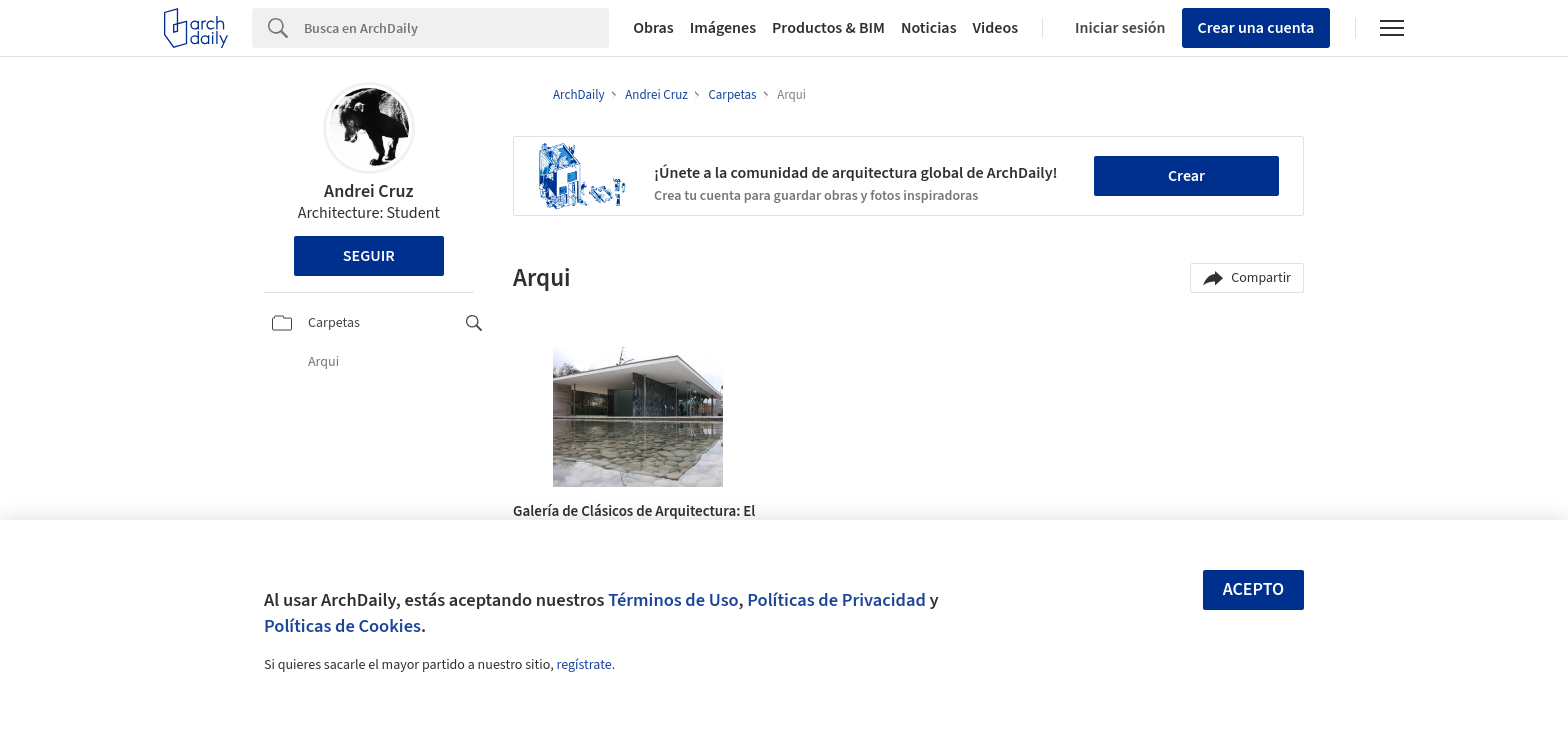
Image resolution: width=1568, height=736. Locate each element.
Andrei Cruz (368, 191)
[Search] (456, 28)
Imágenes (723, 28)
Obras (653, 28)
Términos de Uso (673, 600)
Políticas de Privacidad (836, 600)
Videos (996, 28)
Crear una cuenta (1256, 28)
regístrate (583, 665)
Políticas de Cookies (342, 626)
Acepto (1254, 589)
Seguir (369, 256)
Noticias (929, 28)
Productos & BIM (828, 28)
